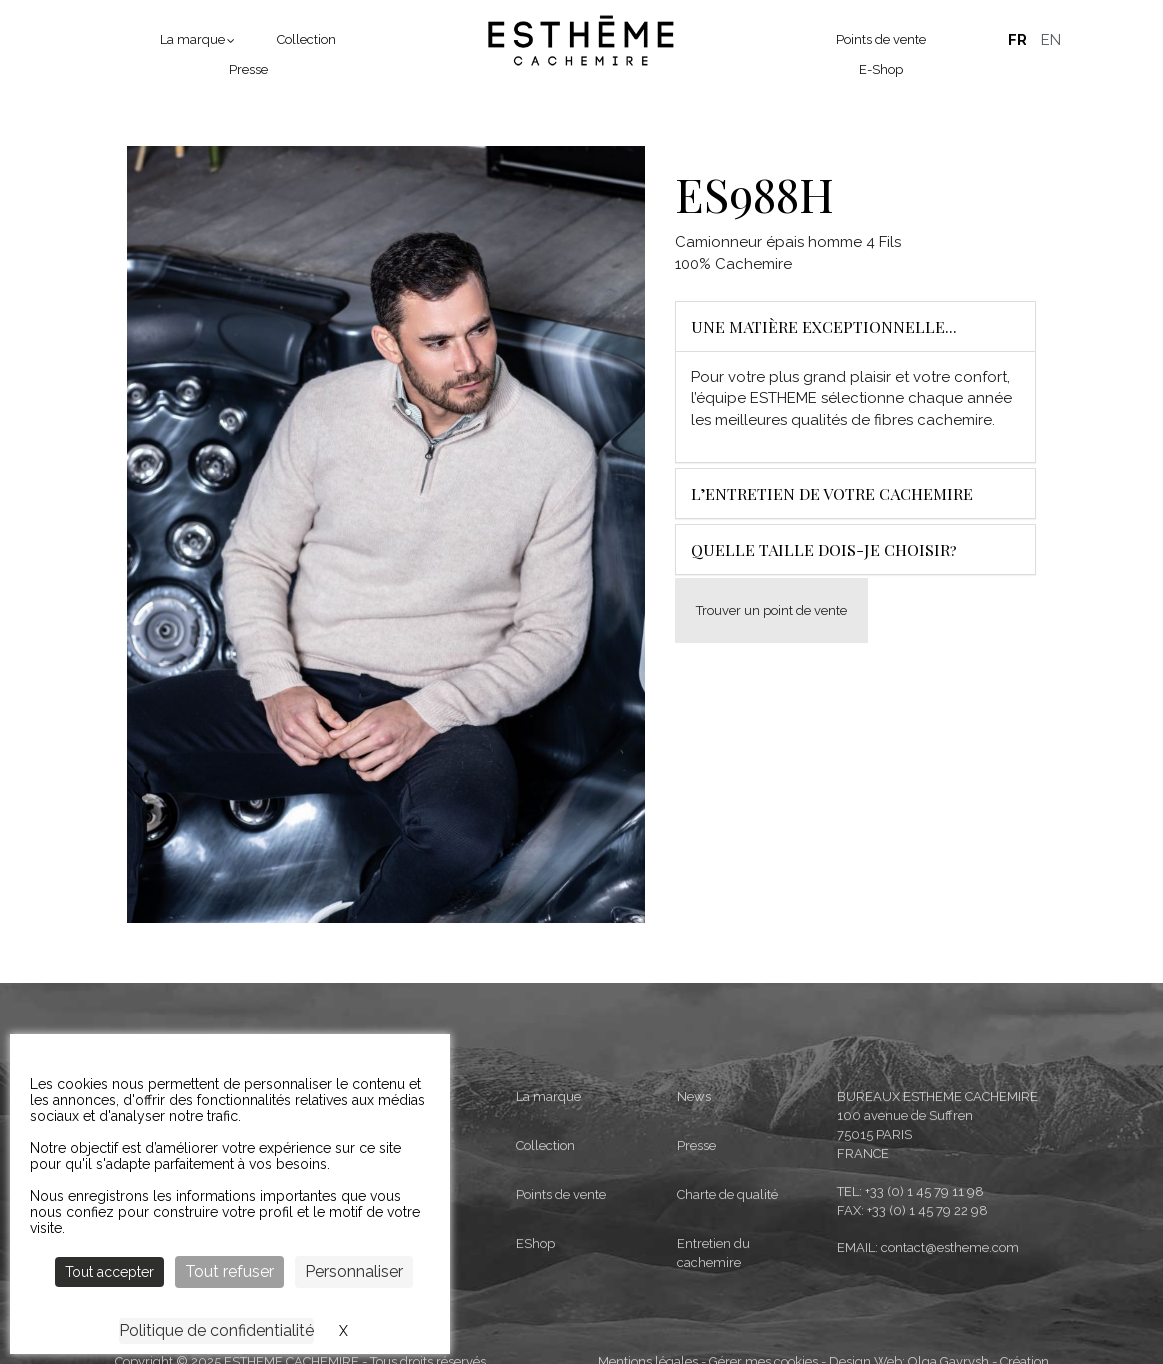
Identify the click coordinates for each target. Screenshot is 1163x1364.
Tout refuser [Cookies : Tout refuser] (229, 1271)
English (1051, 40)
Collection (306, 39)
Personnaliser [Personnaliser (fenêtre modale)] (354, 1271)
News (694, 1203)
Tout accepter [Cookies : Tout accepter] (109, 1272)
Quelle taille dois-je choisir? (824, 549)
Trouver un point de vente (771, 610)
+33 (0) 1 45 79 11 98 (924, 1297)
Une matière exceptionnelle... (824, 326)
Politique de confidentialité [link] (216, 1330)
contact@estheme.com (950, 1353)
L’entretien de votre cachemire (832, 493)
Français (1017, 40)
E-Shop (881, 69)
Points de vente (881, 39)
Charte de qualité (727, 1300)
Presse (248, 69)
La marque (192, 39)
